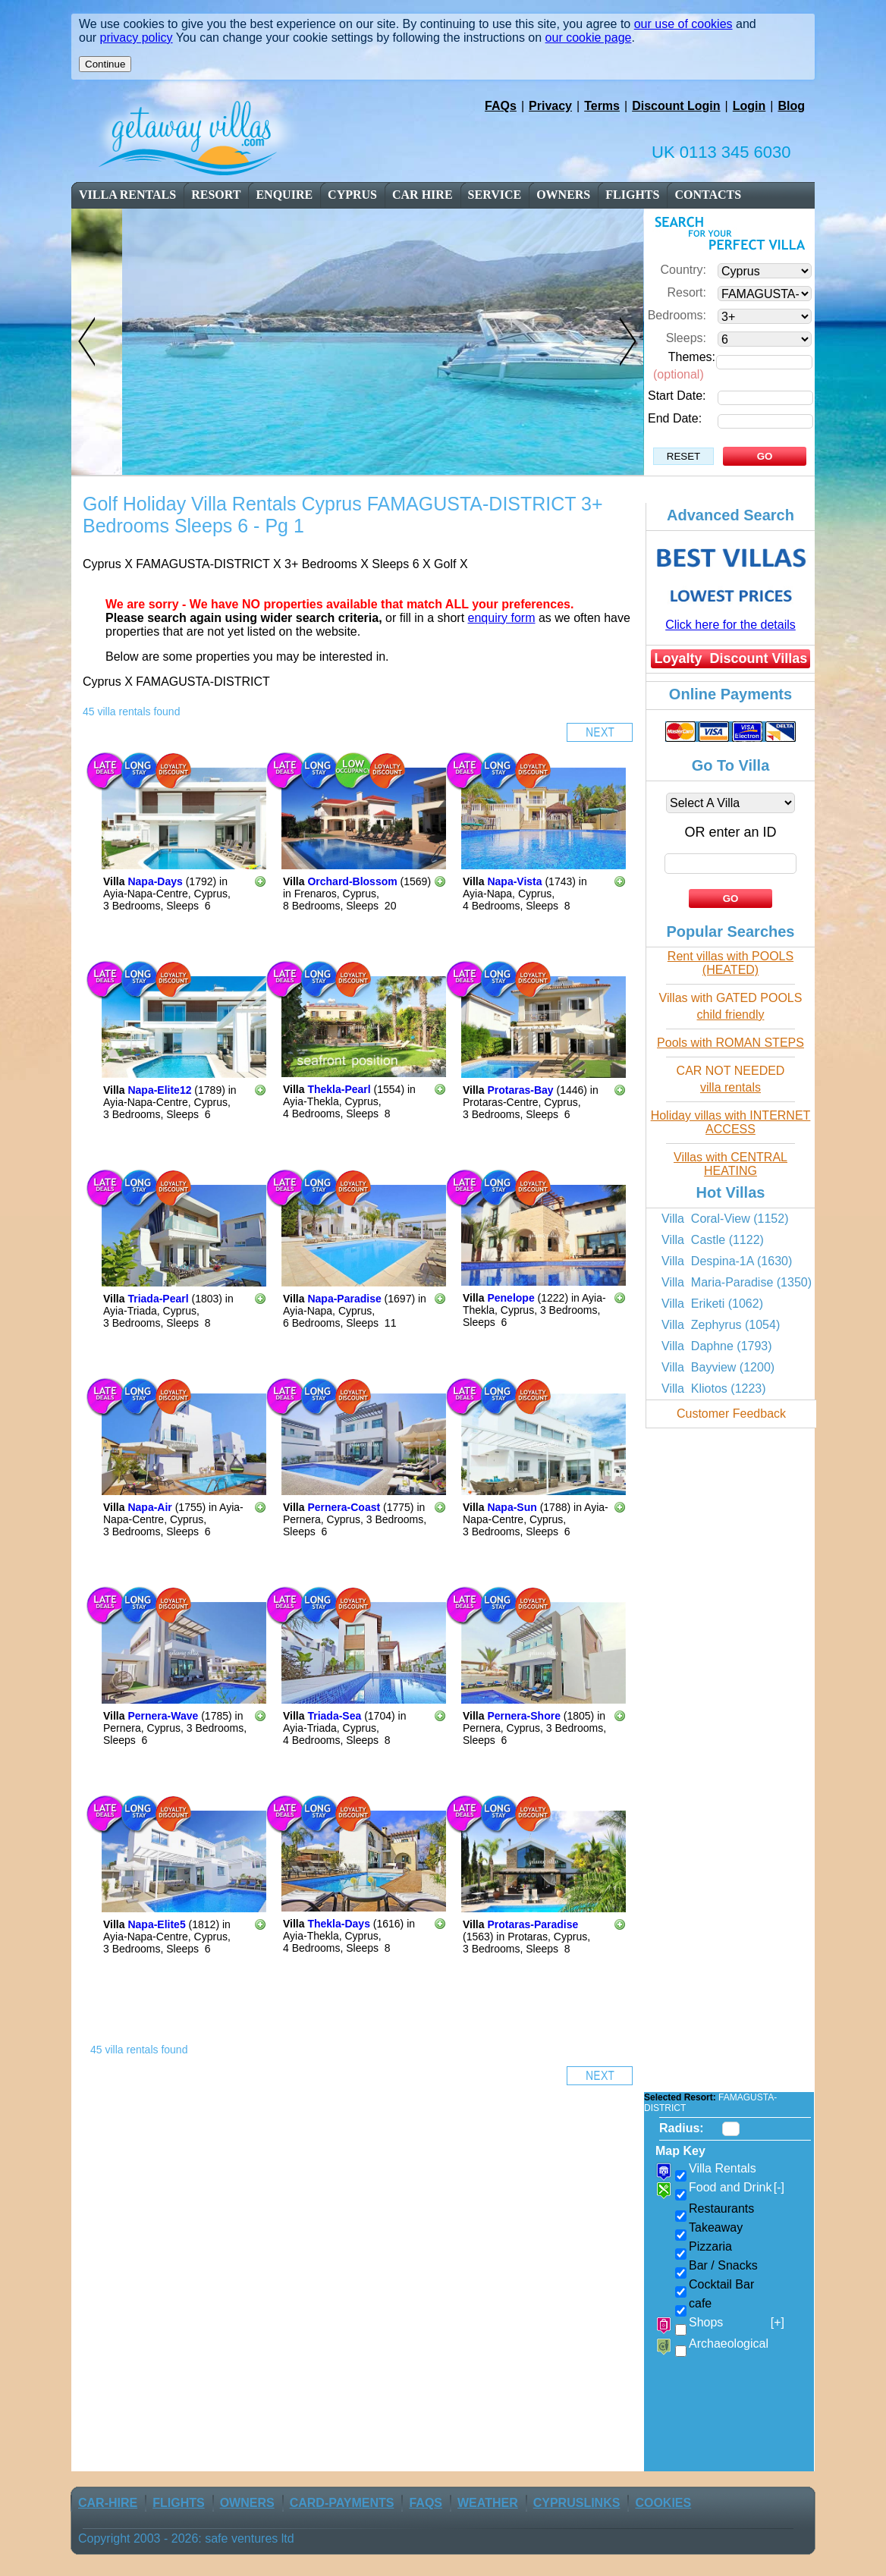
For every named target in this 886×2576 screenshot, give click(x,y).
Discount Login (676, 105)
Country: (683, 269)
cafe (700, 2303)
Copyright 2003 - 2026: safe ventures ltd (186, 2538)
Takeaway (716, 2227)
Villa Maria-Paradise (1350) (736, 1282)
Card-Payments (342, 2502)
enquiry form (502, 617)
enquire (284, 194)
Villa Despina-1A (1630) (726, 1261)
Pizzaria (710, 2246)
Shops (736, 2322)
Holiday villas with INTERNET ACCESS (731, 1122)
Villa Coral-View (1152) (724, 1218)
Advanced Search (730, 515)
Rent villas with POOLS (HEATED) (730, 963)
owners (563, 194)
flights (632, 194)
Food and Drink (736, 2187)
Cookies (663, 2502)
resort (217, 194)
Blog (791, 105)
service (495, 194)
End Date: (675, 418)
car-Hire (107, 2502)
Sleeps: (686, 337)
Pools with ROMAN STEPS (730, 1042)
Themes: (691, 356)
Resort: (686, 292)
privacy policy (136, 37)
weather (487, 2502)
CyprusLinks (577, 2502)
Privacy (550, 105)
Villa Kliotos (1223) (713, 1388)
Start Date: (676, 395)
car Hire (422, 194)
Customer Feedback (731, 1413)
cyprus (352, 194)
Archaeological (728, 2343)
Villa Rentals (127, 194)
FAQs (501, 105)
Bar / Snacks (723, 2265)
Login (749, 105)
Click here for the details (730, 624)
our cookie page (588, 37)
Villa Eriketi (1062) (712, 1303)
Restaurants (721, 2208)
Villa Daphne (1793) (716, 1346)
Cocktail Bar (721, 2284)
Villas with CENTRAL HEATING (730, 1164)
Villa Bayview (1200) (717, 1367)
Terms (602, 105)
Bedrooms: (677, 315)
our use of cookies (683, 23)
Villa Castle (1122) (712, 1239)
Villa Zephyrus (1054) (720, 1324)
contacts (707, 194)
